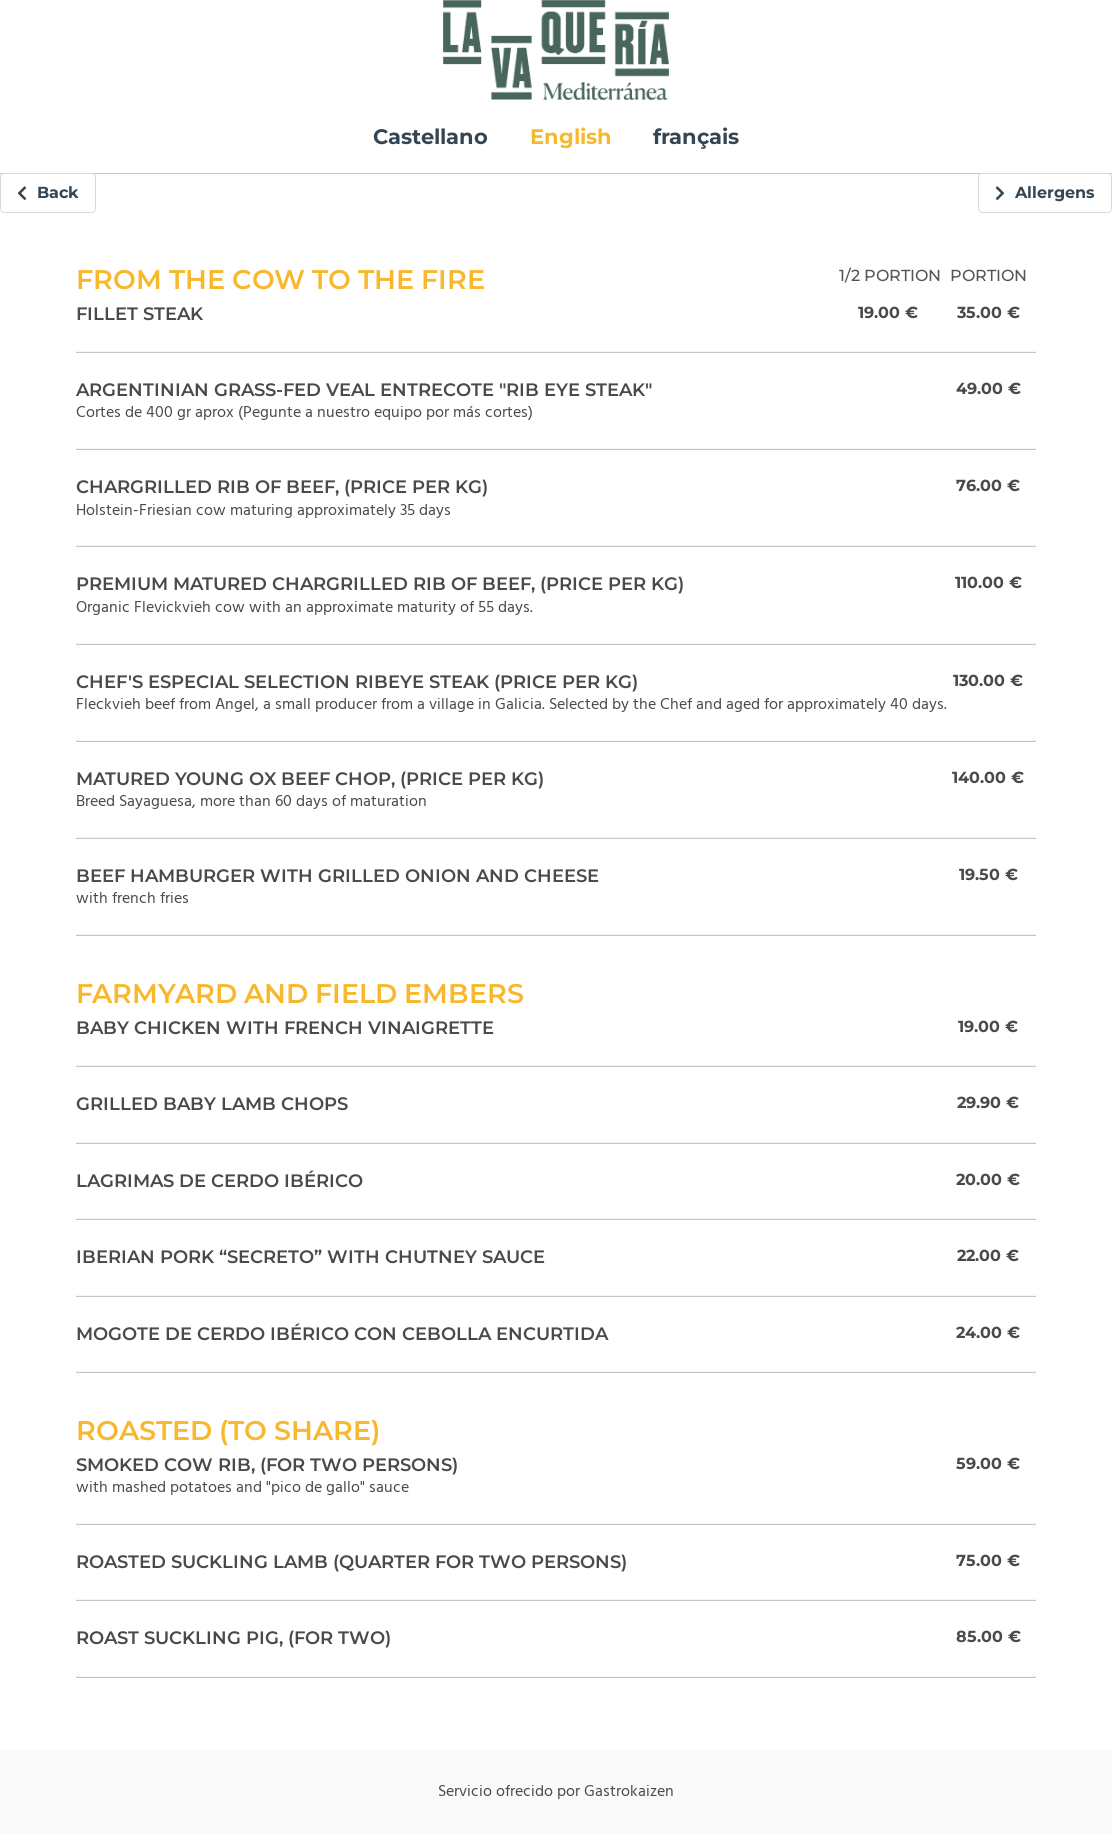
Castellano (430, 136)
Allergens (1045, 192)
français (696, 136)
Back (48, 192)
